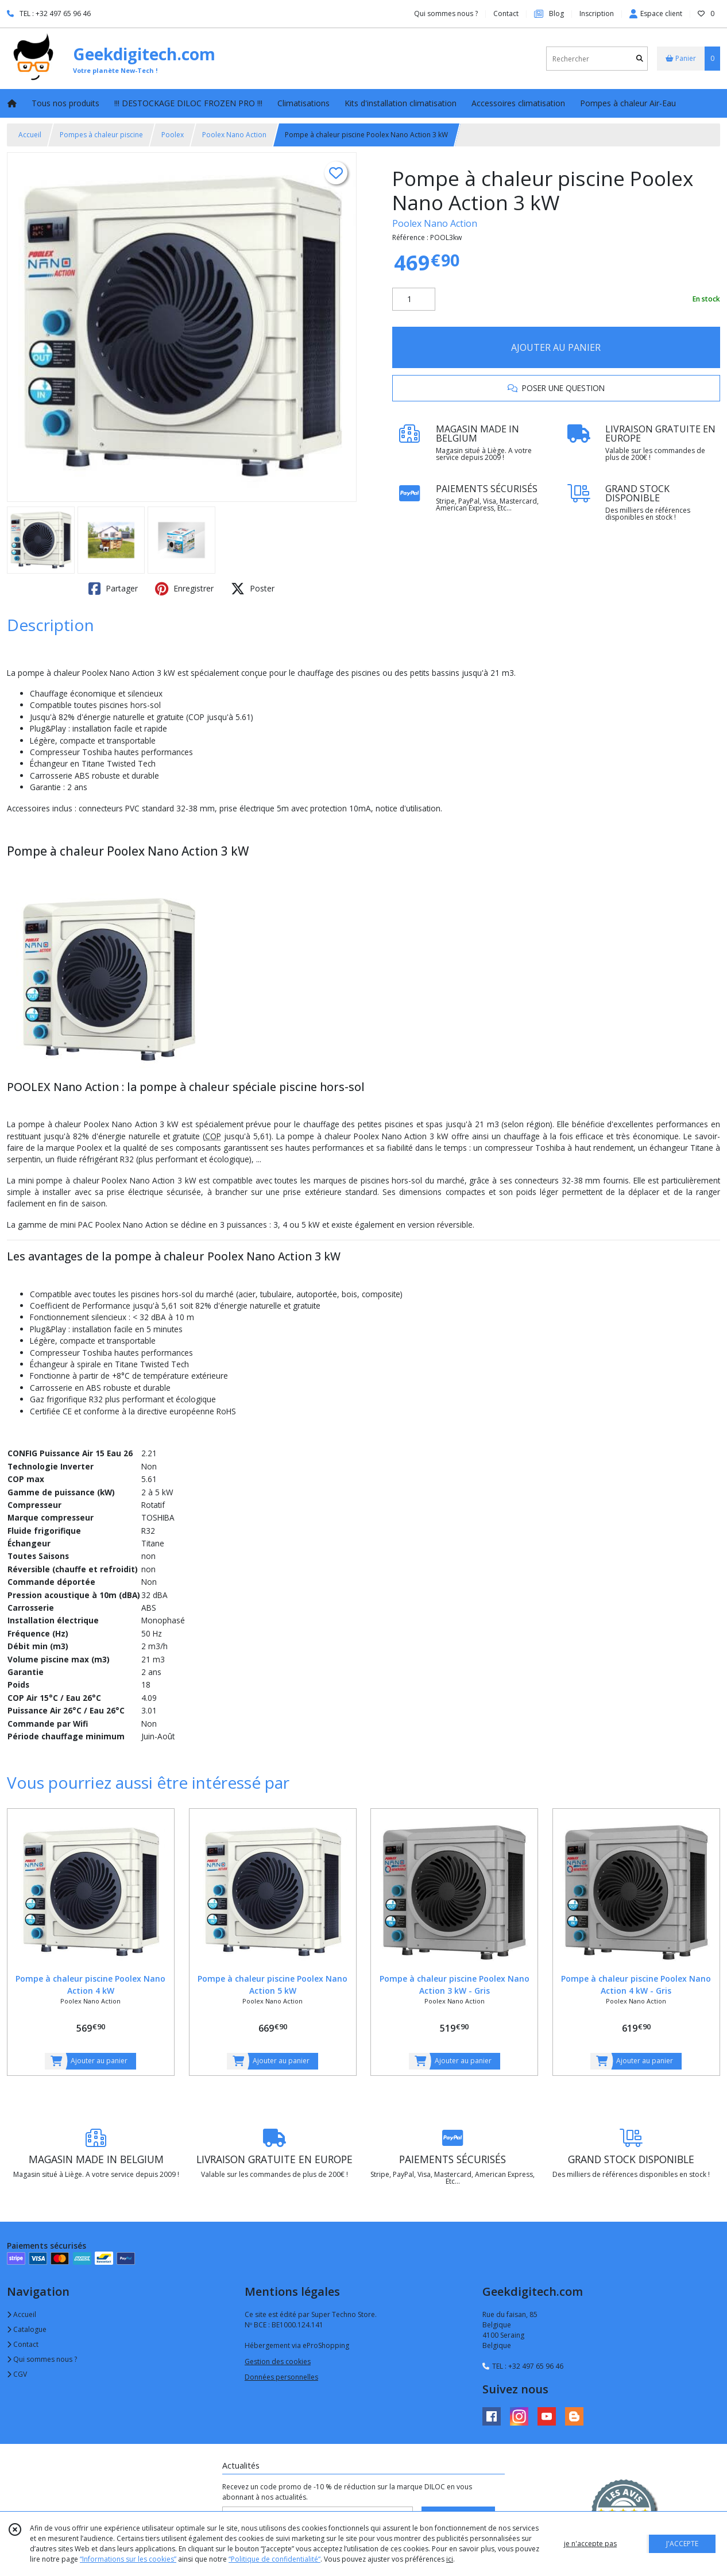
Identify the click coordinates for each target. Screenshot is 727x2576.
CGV (17, 2374)
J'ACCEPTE (682, 2543)
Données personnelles (281, 2377)
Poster (252, 588)
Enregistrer (184, 588)
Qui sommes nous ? (42, 2359)
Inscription (596, 13)
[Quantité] (413, 299)
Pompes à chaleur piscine (101, 135)
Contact (506, 13)
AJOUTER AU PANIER (556, 347)
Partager (113, 588)
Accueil (29, 135)
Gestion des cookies (278, 2361)
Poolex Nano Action (234, 135)
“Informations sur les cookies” (128, 2559)
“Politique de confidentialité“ (274, 2559)
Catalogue (27, 2329)
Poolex (172, 135)
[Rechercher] (639, 59)
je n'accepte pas (590, 2543)
